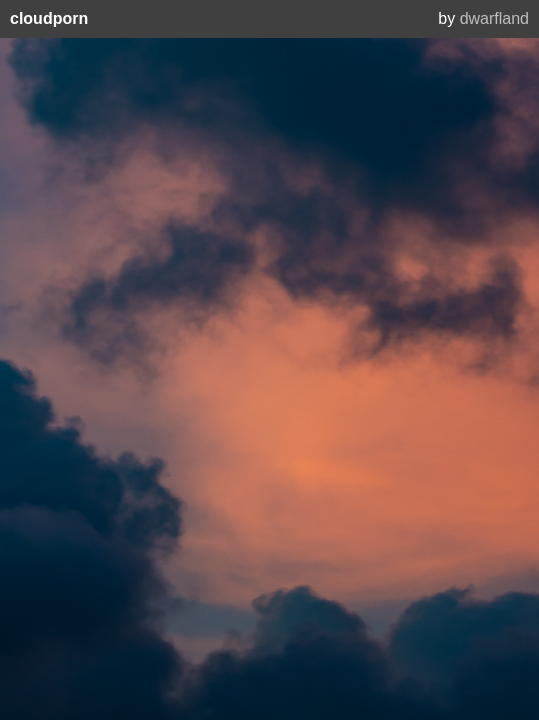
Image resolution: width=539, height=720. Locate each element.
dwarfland (494, 18)
